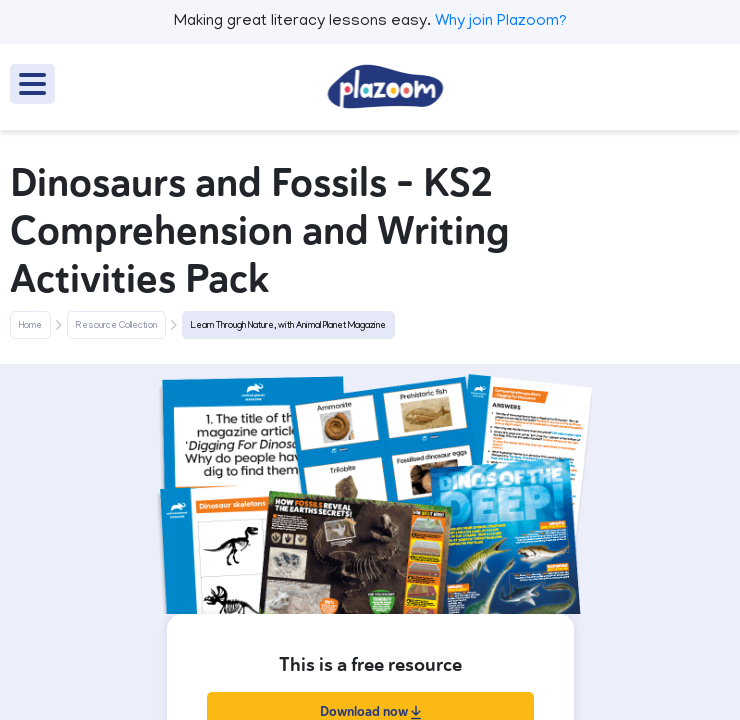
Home (30, 326)
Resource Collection (116, 326)
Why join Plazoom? (501, 22)
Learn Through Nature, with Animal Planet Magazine (288, 326)
